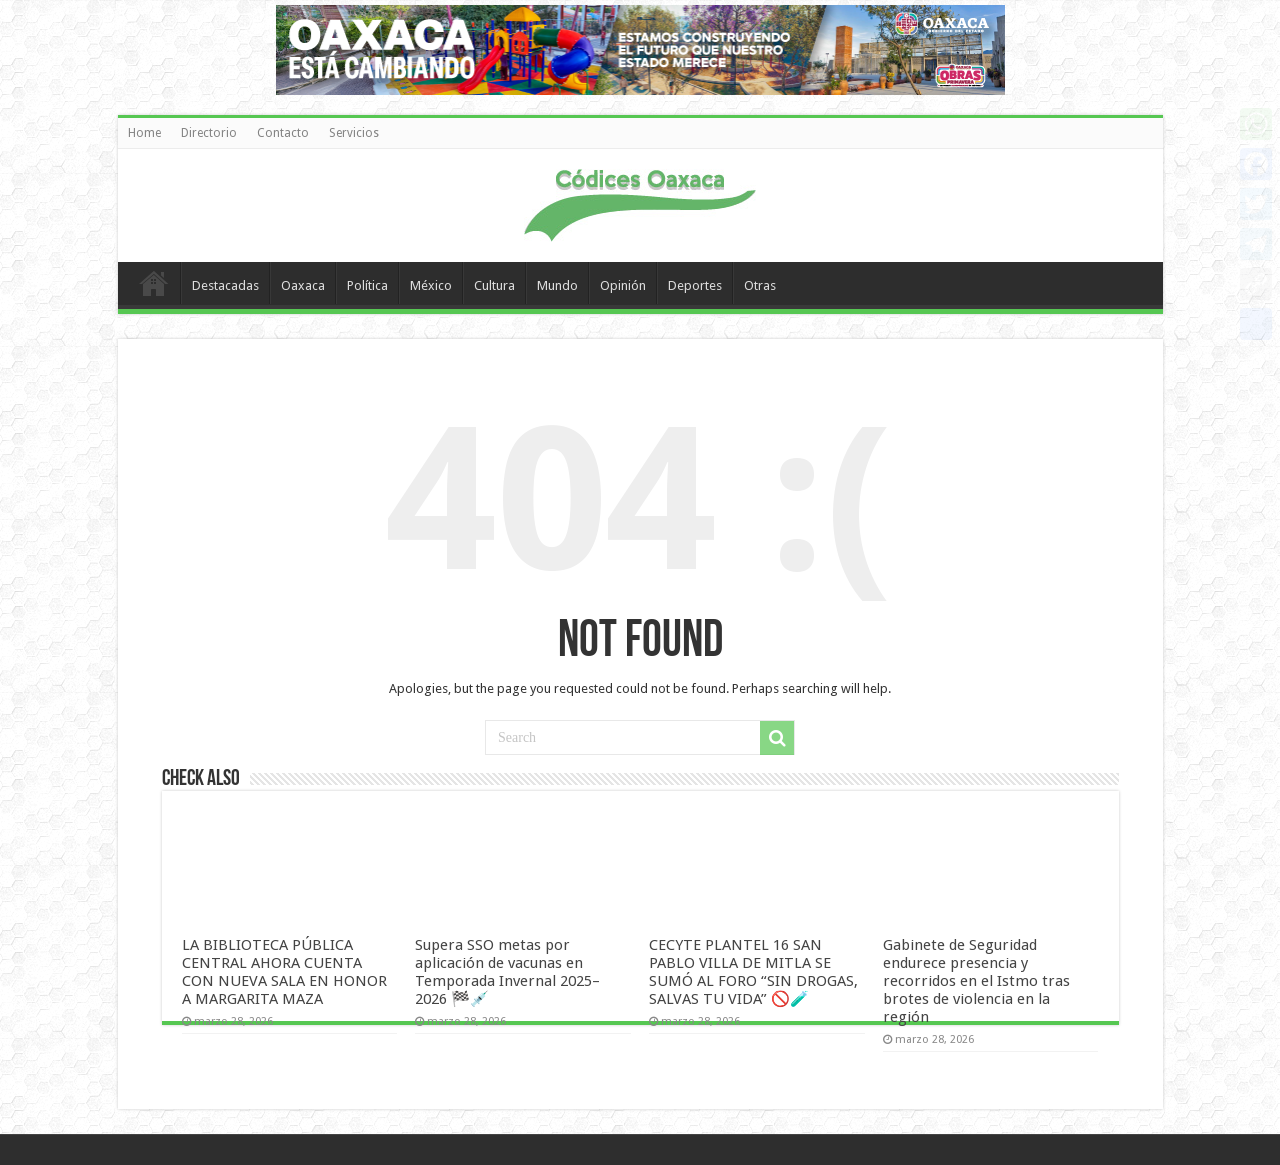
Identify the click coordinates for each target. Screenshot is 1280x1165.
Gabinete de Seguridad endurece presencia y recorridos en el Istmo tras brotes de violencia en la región (976, 981)
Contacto (283, 133)
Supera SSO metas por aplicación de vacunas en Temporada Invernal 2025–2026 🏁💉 (507, 972)
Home (144, 133)
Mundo (557, 285)
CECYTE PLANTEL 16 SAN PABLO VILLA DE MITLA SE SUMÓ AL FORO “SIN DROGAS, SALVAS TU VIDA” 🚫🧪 (753, 972)
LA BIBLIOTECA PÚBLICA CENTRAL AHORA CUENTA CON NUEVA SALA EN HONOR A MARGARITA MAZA (284, 972)
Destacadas (225, 285)
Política (367, 285)
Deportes (695, 285)
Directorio (209, 133)
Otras (760, 285)
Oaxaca (303, 285)
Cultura (494, 285)
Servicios (354, 133)
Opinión (623, 285)
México (431, 285)
